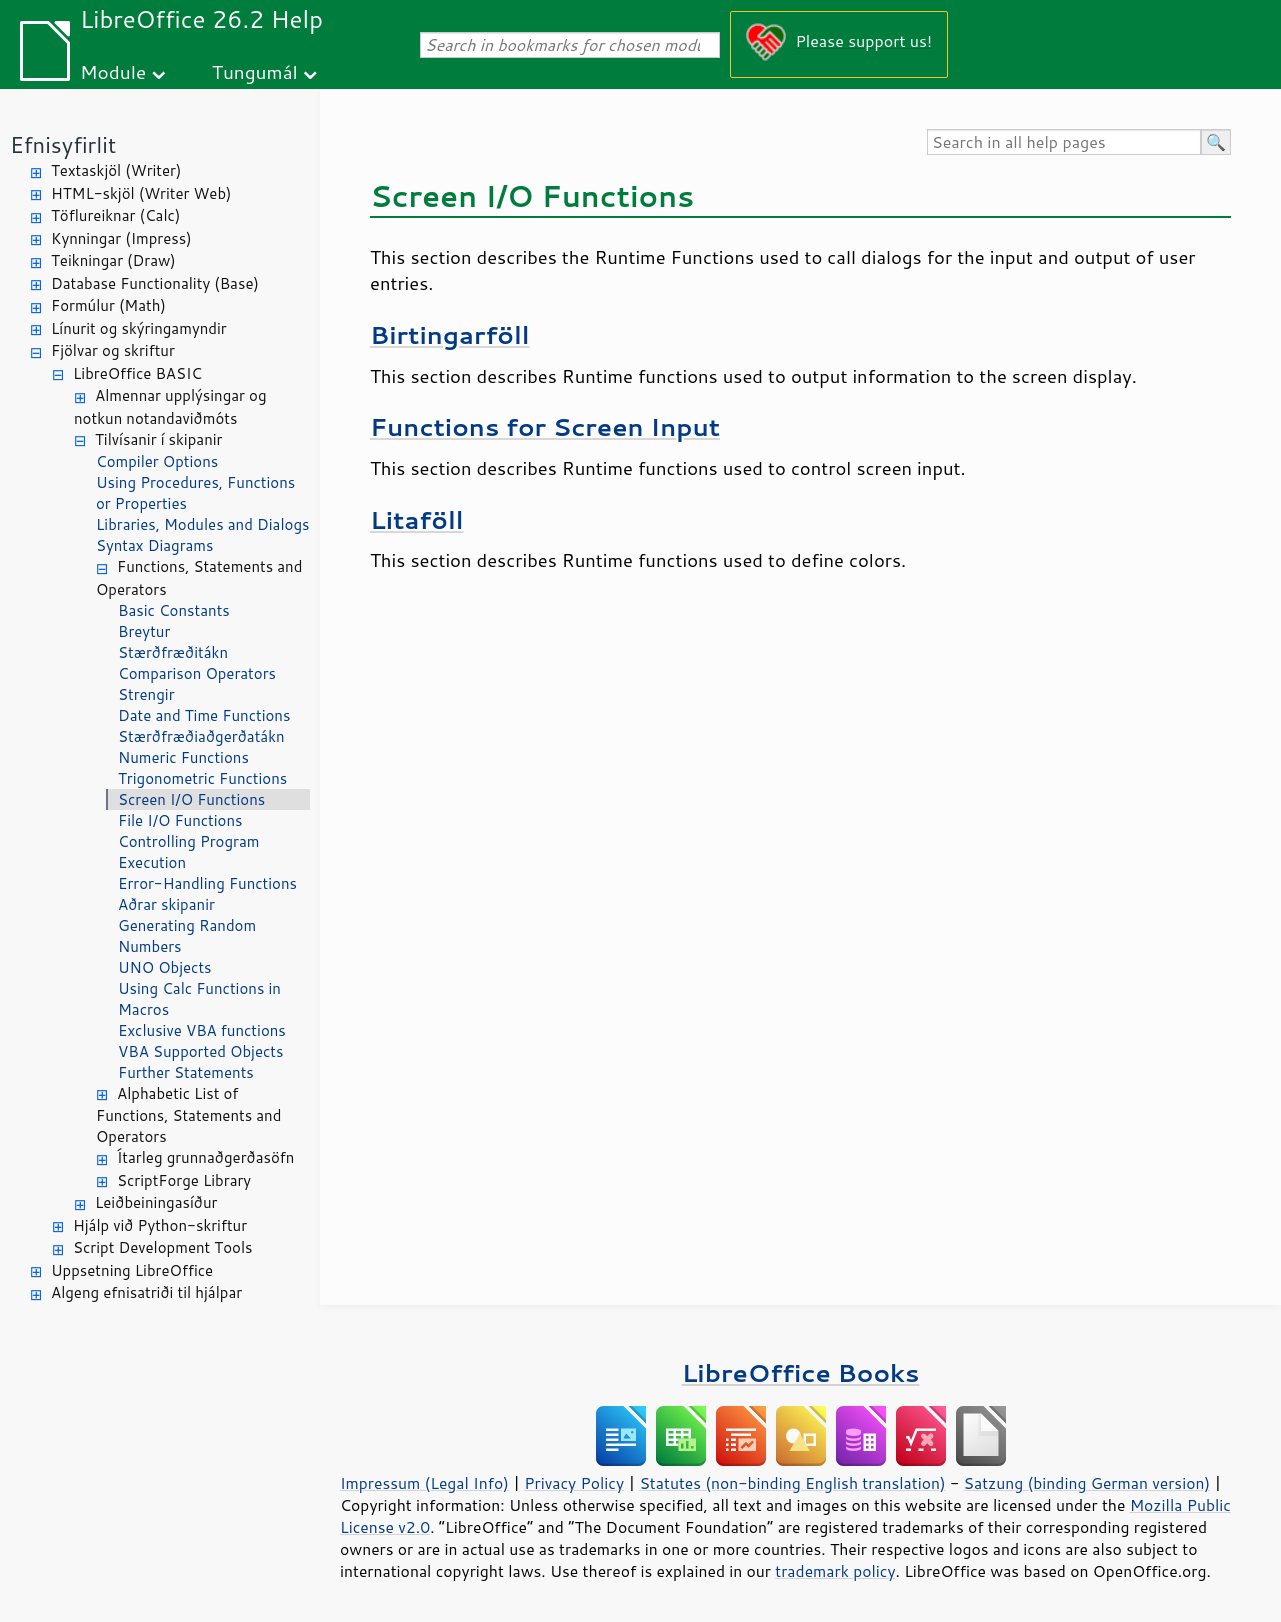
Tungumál (255, 71)
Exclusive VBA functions (202, 1030)
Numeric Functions (183, 757)
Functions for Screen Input (545, 426)
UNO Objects (165, 967)
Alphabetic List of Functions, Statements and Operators (188, 1115)
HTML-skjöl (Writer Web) (141, 193)
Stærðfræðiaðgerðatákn (201, 736)
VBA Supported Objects (200, 1051)
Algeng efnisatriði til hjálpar (146, 1292)
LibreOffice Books (801, 1372)
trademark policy (835, 1571)
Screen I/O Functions (191, 799)
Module (113, 71)
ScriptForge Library (184, 1180)
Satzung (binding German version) (1087, 1483)
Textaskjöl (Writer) (116, 170)
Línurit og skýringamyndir (139, 328)
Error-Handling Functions (207, 883)
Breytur (144, 631)
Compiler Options (157, 461)
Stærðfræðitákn (173, 652)
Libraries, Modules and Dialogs (202, 524)
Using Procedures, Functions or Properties (195, 493)
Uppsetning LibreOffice (132, 1270)
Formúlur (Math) (108, 305)
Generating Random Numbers (187, 936)
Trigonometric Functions (202, 778)
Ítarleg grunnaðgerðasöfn (205, 1157)
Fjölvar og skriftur (113, 350)
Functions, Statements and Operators (199, 578)
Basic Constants (174, 610)
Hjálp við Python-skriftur (160, 1225)
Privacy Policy (574, 1483)
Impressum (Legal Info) (424, 1483)
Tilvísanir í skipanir (158, 439)
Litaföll (417, 519)
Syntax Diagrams (155, 545)
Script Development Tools (163, 1247)
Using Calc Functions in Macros (199, 999)
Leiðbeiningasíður (156, 1202)
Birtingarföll (450, 334)
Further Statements (186, 1072)
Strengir (146, 694)
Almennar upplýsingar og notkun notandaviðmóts (170, 407)
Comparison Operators (197, 673)
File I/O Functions (180, 820)
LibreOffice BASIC (137, 373)
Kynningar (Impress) (121, 238)
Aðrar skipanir (166, 904)
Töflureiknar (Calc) (115, 215)
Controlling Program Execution (189, 852)
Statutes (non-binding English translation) (792, 1483)
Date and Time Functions (204, 715)
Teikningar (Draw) (113, 260)
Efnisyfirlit (63, 144)
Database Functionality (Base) (155, 283)
